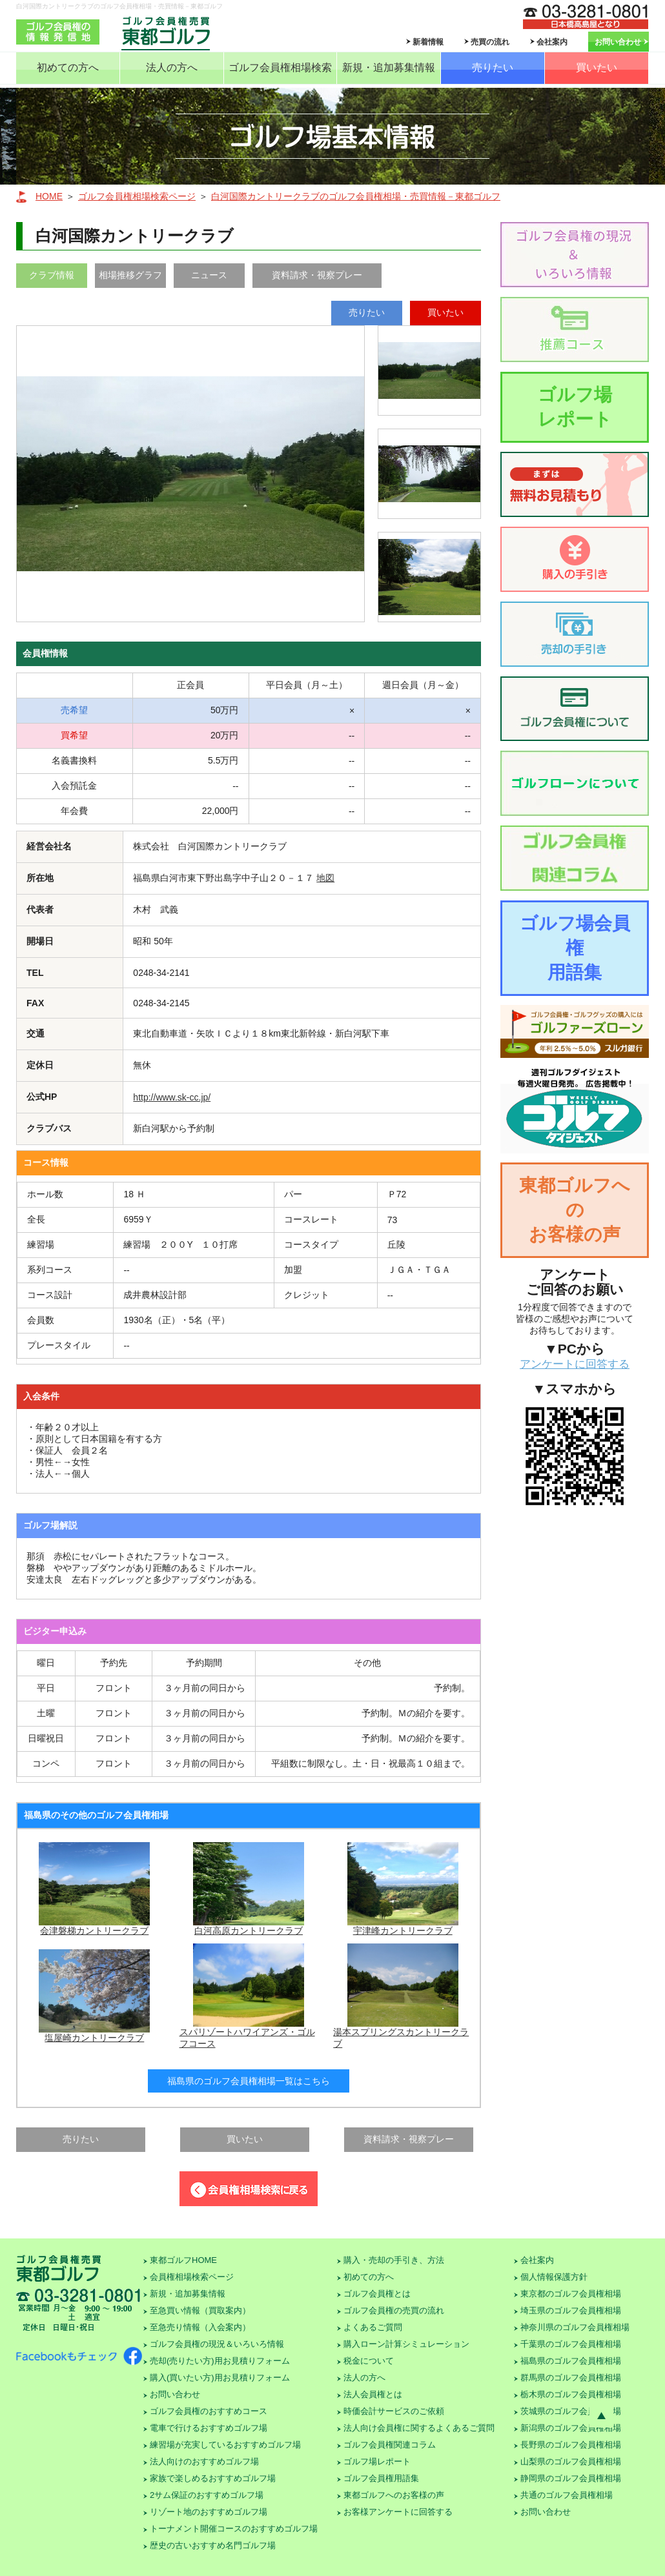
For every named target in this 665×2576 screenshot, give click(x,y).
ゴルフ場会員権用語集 (575, 947)
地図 (325, 878)
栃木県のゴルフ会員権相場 (570, 2394)
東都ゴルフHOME (183, 2260)
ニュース (209, 275)
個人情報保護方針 (554, 2277)
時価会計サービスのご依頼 (393, 2411)
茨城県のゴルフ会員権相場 (570, 2411)
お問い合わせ (618, 41)
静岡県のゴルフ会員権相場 (570, 2478)
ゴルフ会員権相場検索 (280, 67)
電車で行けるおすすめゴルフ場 (208, 2428)
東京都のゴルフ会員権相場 (570, 2293)
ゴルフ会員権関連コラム (389, 2444)
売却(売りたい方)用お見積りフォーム (220, 2361)
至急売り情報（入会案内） (200, 2327)
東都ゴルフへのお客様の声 (574, 1209)
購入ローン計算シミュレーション (406, 2344)
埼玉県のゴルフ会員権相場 (570, 2310)
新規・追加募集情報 (388, 67)
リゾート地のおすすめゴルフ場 (208, 2512)
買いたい (596, 67)
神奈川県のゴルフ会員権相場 (574, 2327)
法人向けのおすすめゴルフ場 (204, 2461)
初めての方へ (68, 67)
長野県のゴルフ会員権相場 (570, 2444)
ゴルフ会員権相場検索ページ (137, 196)
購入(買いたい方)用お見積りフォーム (220, 2377)
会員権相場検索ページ (192, 2277)
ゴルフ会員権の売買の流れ (393, 2310)
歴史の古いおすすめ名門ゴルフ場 (213, 2545)
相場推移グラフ (130, 275)
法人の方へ (172, 67)
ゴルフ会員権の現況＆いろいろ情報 (217, 2344)
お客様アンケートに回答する (398, 2512)
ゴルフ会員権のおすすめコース (208, 2411)
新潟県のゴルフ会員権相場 (570, 2428)
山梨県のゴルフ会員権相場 (570, 2461)
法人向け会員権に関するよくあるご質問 (419, 2428)
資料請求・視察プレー (317, 275)
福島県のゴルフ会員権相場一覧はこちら (248, 2081)
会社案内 (552, 41)
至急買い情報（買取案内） (200, 2310)
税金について (368, 2361)
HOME (49, 196)
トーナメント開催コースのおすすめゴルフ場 (234, 2528)
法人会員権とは (372, 2394)
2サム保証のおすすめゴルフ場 (206, 2495)
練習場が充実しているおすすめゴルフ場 (225, 2444)
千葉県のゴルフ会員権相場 (570, 2344)
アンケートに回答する (574, 1364)
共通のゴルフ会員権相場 (566, 2495)
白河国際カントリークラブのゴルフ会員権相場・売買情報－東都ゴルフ (355, 196)
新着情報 (428, 41)
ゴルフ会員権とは (377, 2293)
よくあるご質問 (372, 2327)
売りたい (492, 67)
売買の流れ (490, 41)
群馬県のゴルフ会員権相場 (570, 2377)
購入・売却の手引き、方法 (393, 2260)
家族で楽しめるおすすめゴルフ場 (213, 2478)
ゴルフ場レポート (575, 407)
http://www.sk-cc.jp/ (171, 1097)
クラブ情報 (51, 275)
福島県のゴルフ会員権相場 (570, 2361)
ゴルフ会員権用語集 (381, 2478)
